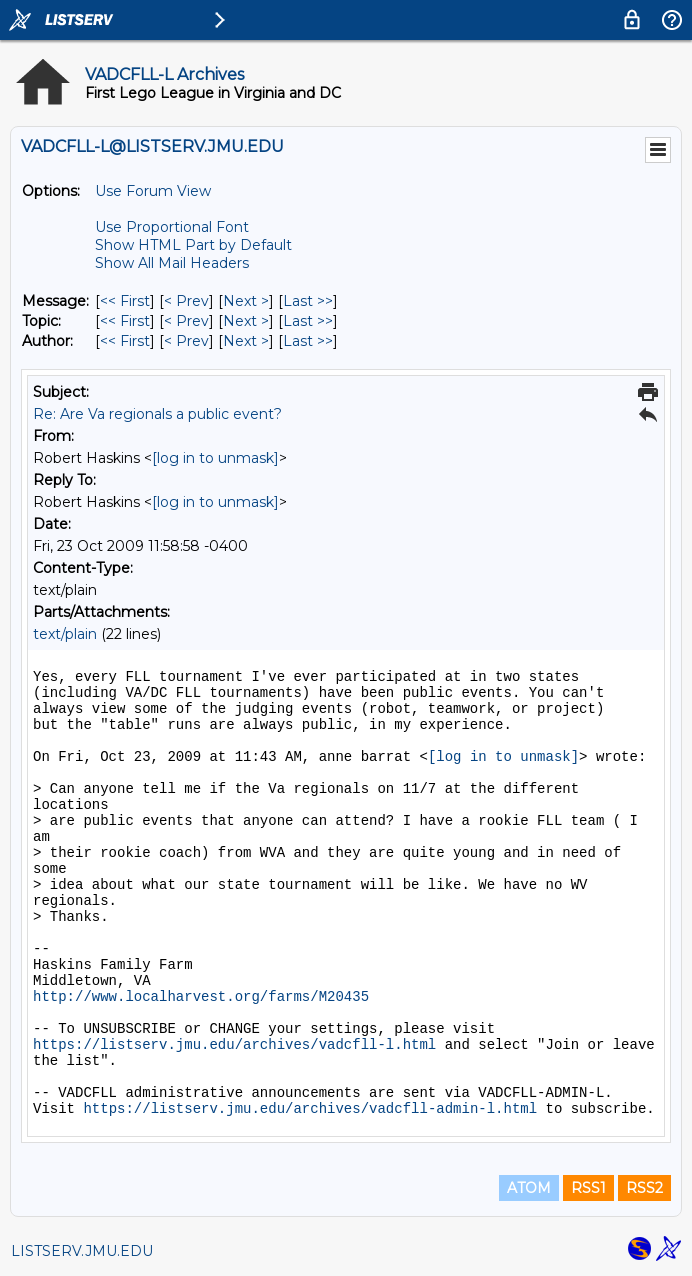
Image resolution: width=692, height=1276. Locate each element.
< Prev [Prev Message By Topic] (186, 321)
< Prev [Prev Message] (186, 301)
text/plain (65, 634)
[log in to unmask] (215, 458)
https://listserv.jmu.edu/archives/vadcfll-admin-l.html (310, 1109)
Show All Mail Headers (172, 263)
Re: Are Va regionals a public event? (157, 414)
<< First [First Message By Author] (125, 341)
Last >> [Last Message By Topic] (308, 321)
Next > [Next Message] (246, 301)
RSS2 (644, 1188)
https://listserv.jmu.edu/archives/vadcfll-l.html (234, 1045)
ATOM (529, 1188)
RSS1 (588, 1188)
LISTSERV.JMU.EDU (82, 1251)
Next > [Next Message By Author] (246, 341)
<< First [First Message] (125, 301)
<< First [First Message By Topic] (125, 321)
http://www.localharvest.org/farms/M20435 (201, 997)
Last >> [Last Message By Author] (308, 341)
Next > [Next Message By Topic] (246, 321)
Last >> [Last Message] (308, 301)
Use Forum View (153, 191)
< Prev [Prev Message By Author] (186, 341)
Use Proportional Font (172, 227)
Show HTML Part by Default (193, 245)
